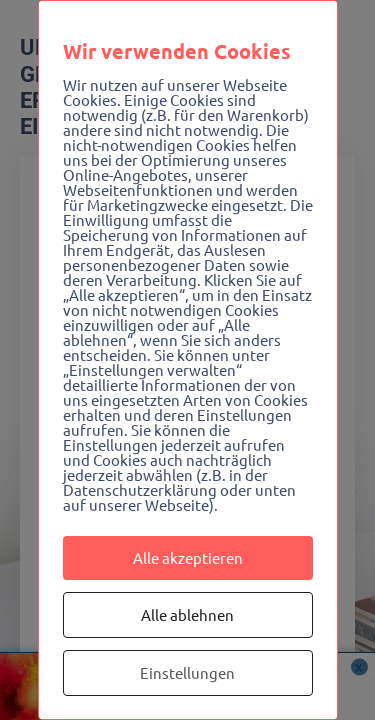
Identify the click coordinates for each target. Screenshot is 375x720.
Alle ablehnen (187, 614)
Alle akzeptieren (188, 557)
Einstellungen (187, 672)
